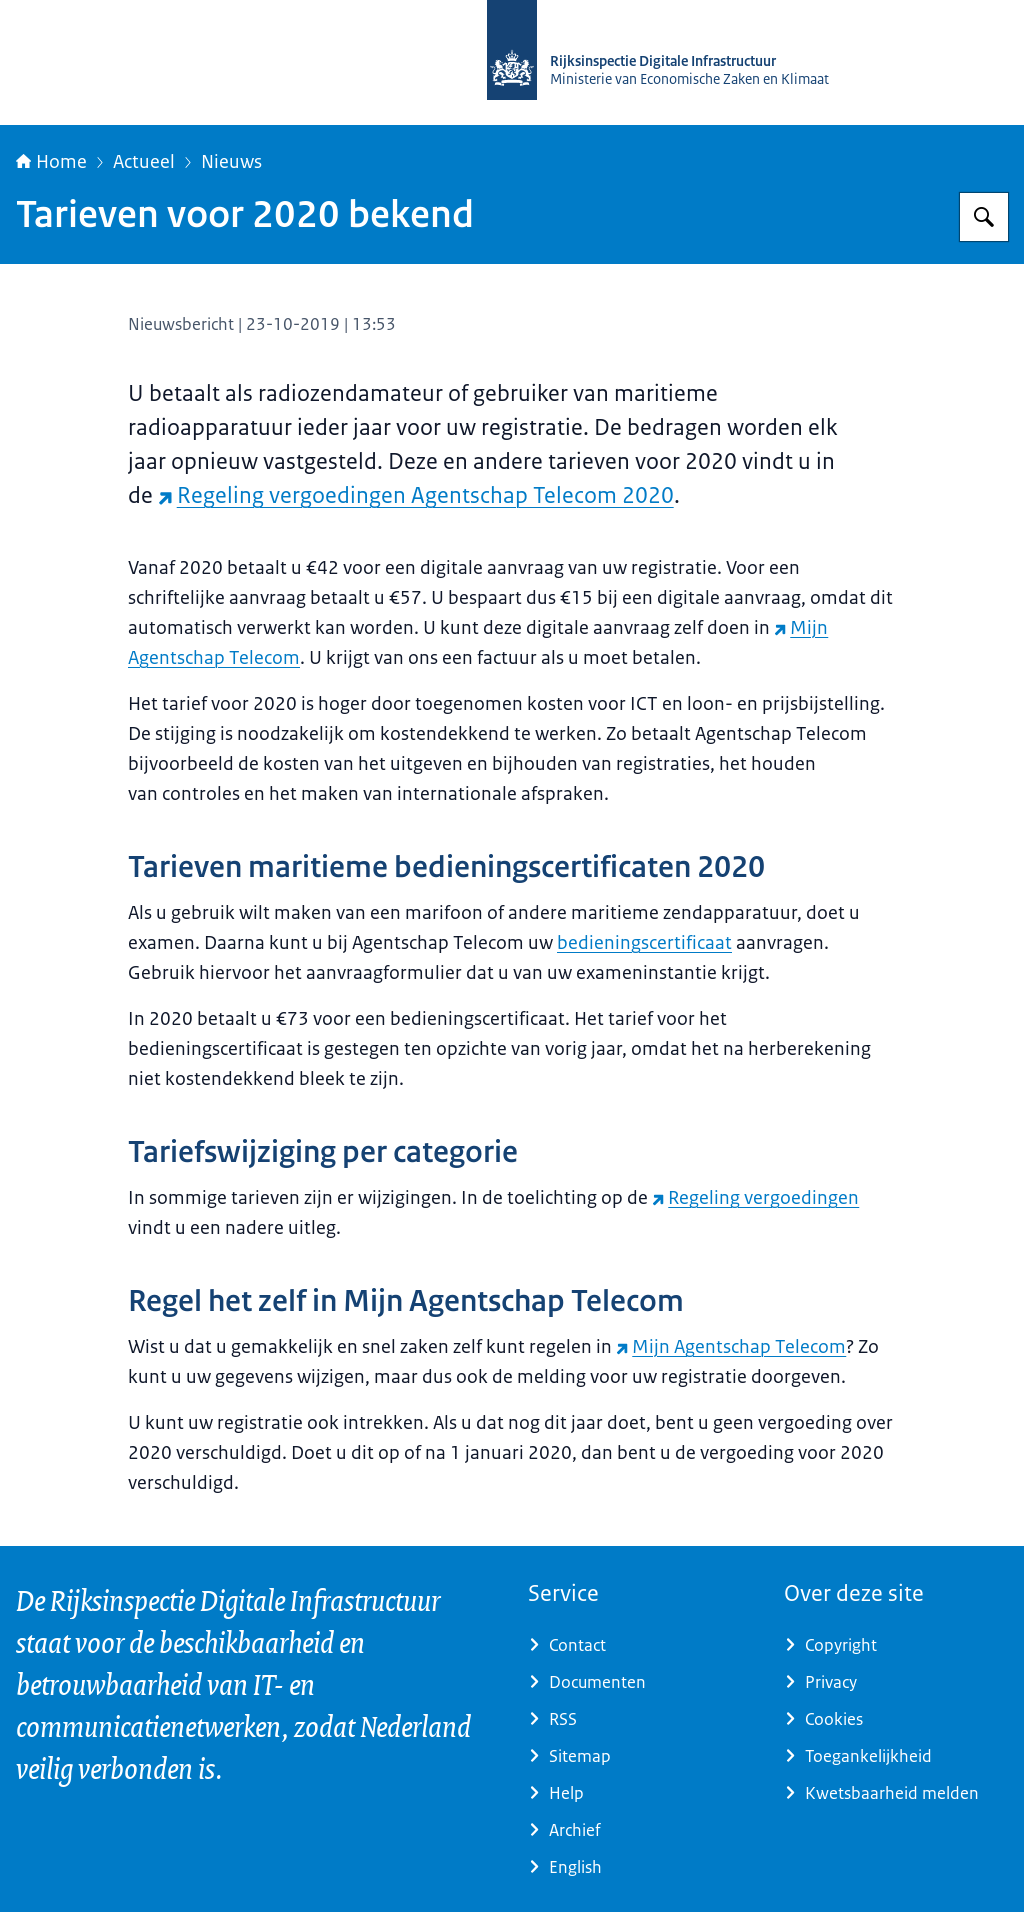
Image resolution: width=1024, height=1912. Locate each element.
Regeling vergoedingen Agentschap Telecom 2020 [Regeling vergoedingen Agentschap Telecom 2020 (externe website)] (416, 495)
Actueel (144, 162)
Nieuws (231, 162)
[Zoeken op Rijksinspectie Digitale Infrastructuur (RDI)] (984, 217)
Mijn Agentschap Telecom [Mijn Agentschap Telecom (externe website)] (731, 1347)
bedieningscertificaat (644, 943)
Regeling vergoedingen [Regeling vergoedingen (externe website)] (755, 1198)
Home (51, 162)
